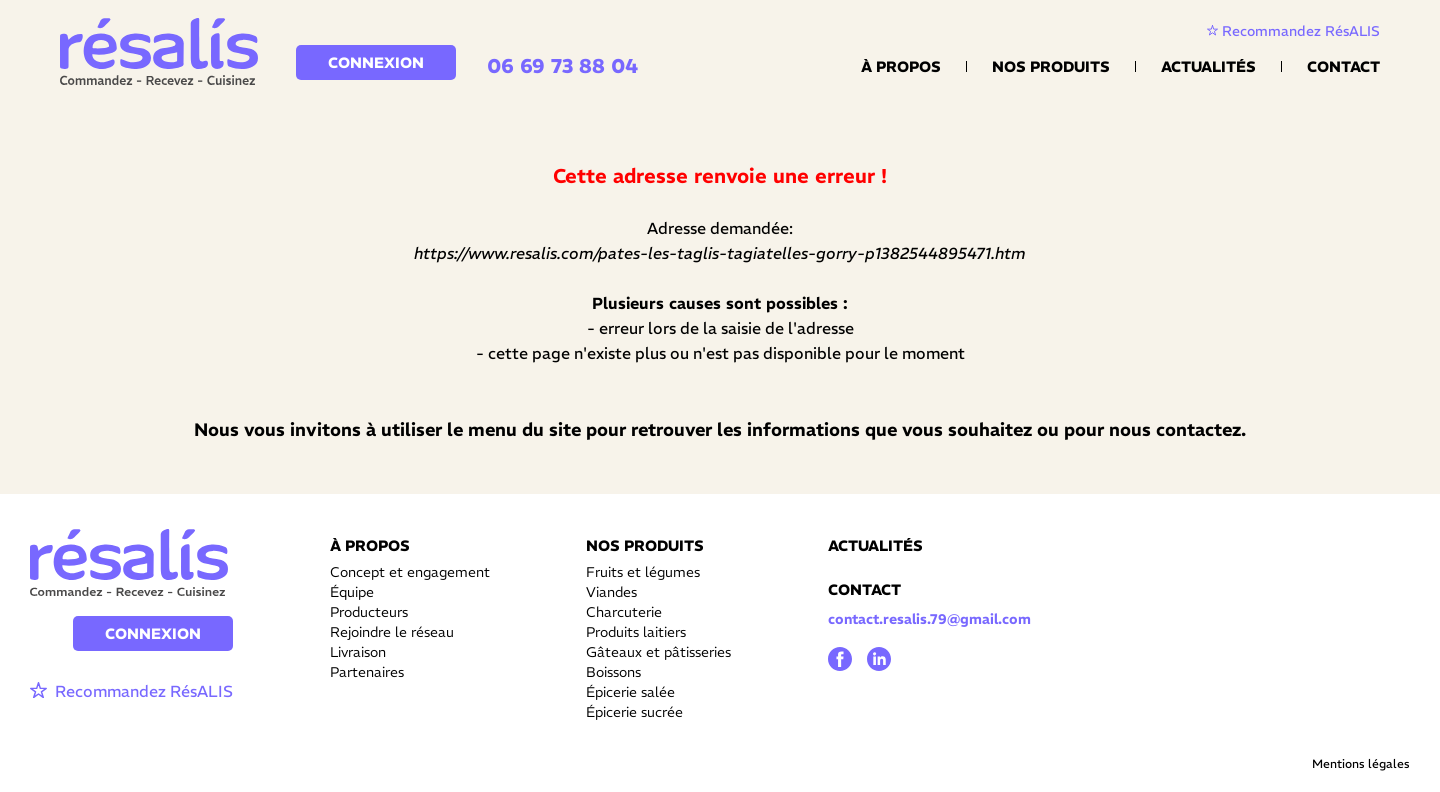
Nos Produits (1051, 66)
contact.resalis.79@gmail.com (929, 619)
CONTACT (864, 589)
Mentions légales (1361, 763)
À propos (901, 66)
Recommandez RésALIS (1293, 31)
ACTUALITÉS (875, 545)
